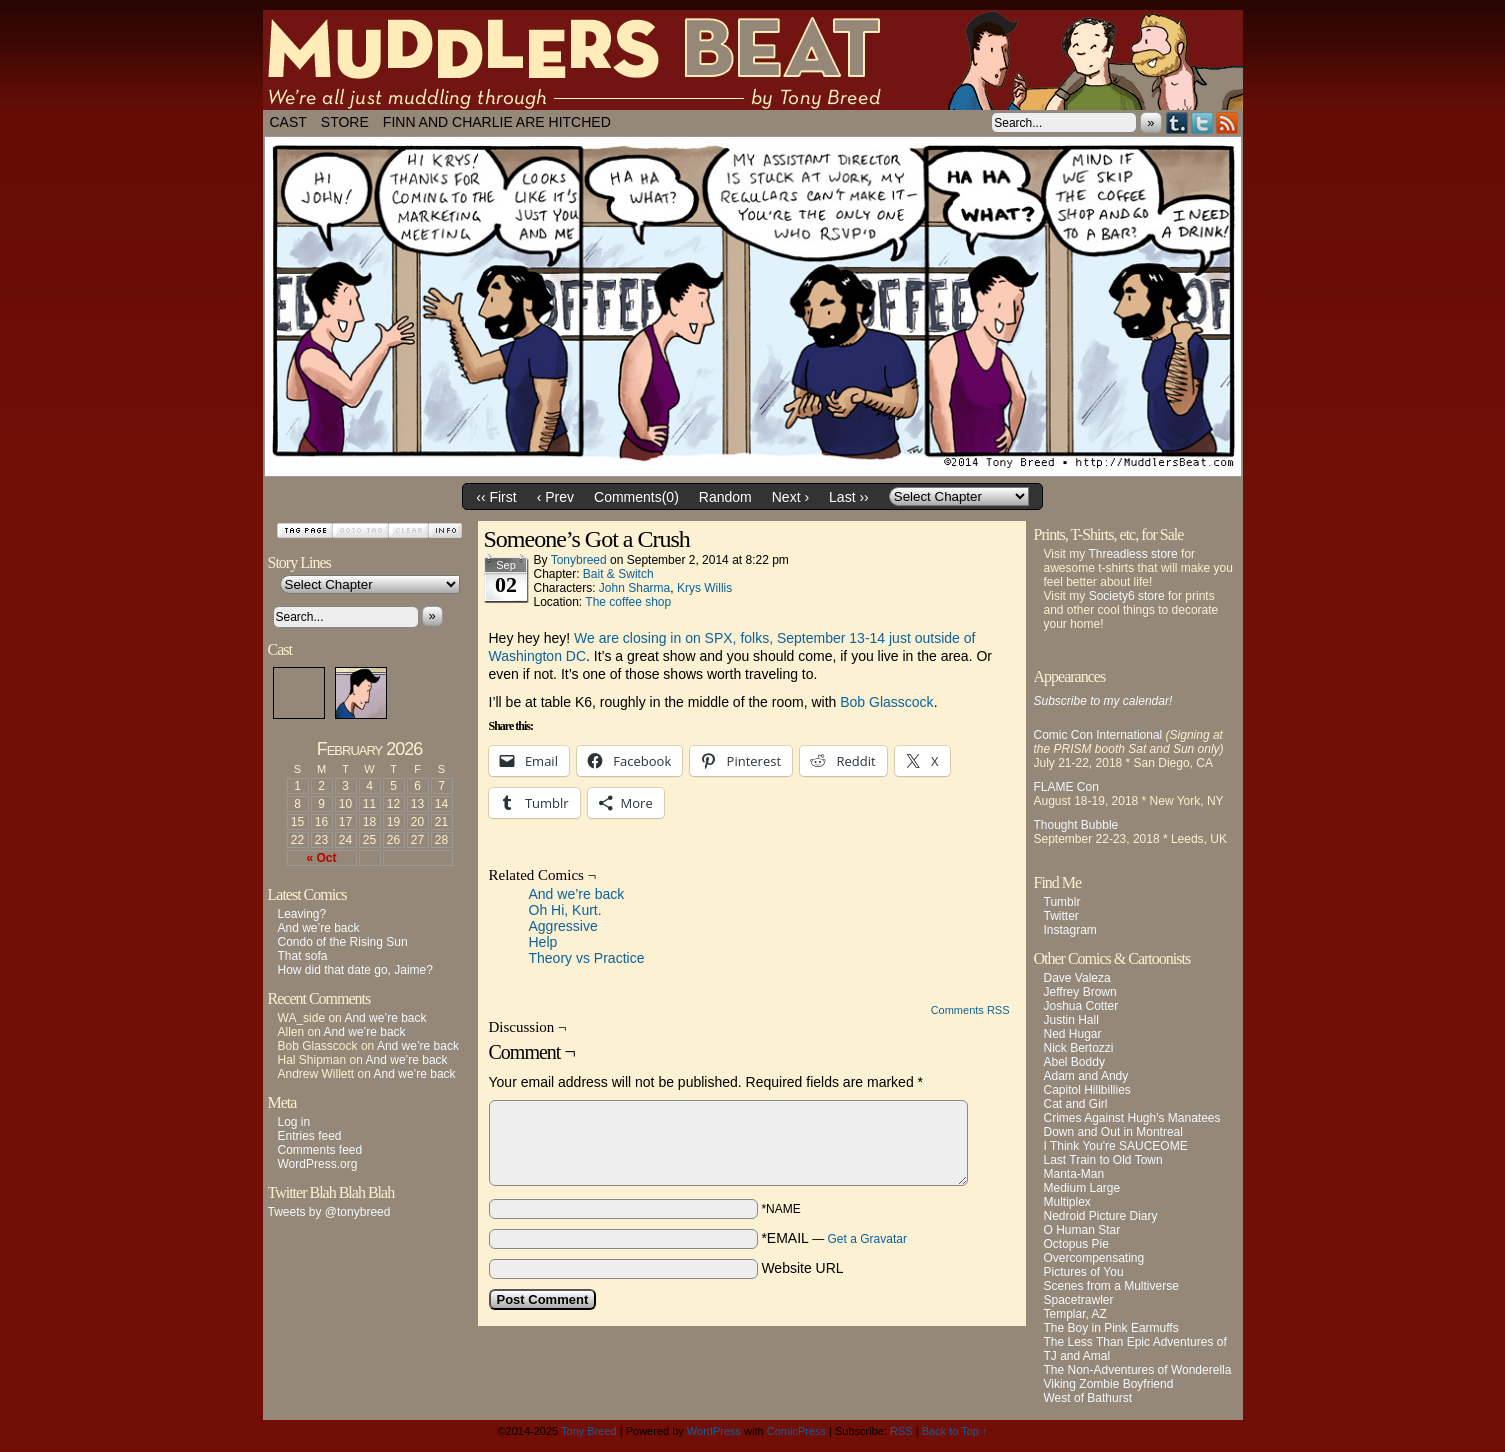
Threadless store (1132, 554)
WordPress (714, 1431)
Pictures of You (1084, 1272)
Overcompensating (1094, 1258)
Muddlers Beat (753, 60)
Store (345, 122)
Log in (294, 1122)
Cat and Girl (1076, 1104)
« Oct (321, 858)
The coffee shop (628, 602)
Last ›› (849, 497)
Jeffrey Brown (1080, 992)
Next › (790, 497)
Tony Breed (589, 1431)
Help (543, 942)
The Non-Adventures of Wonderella (1138, 1370)
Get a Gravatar (867, 1239)
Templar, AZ (1075, 1314)
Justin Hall (1071, 1020)
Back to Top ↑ (955, 1431)
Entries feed (310, 1136)
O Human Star (1082, 1230)
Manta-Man (1074, 1174)
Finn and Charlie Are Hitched (497, 122)
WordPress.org (318, 1164)
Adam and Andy (1086, 1076)
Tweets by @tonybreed (329, 1212)
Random (725, 497)
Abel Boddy (1074, 1062)
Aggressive (563, 926)
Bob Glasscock (886, 702)
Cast (288, 122)
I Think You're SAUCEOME (1116, 1146)
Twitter (1202, 122)
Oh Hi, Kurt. (565, 910)
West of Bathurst (1088, 1398)
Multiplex (1067, 1202)
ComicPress (796, 1431)
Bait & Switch (618, 574)
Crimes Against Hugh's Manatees (1132, 1118)
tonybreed (579, 560)
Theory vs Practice (587, 958)
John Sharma (634, 588)
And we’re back (319, 928)
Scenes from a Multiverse (1111, 1286)
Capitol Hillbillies (1087, 1090)
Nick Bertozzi (1079, 1048)
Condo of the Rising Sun (343, 942)
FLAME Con (1066, 787)
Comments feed (320, 1150)
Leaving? (302, 914)
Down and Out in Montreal (1113, 1132)
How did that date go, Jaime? (355, 970)
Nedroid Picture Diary (1101, 1216)
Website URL (802, 1268)
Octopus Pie (1076, 1244)
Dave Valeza (1077, 978)
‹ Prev (555, 497)
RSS (1227, 122)
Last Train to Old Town (1103, 1160)
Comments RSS (970, 1010)
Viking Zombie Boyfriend (1109, 1384)
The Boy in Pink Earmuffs (1111, 1328)
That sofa (303, 956)
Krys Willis (704, 588)
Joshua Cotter (1081, 1006)
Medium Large (1082, 1188)
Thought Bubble (1076, 825)
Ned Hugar (1073, 1034)
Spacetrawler (1079, 1300)
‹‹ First (496, 497)
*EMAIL (834, 1238)
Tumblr (1177, 122)
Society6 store (1127, 596)
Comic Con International (1098, 735)
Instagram (1070, 930)
